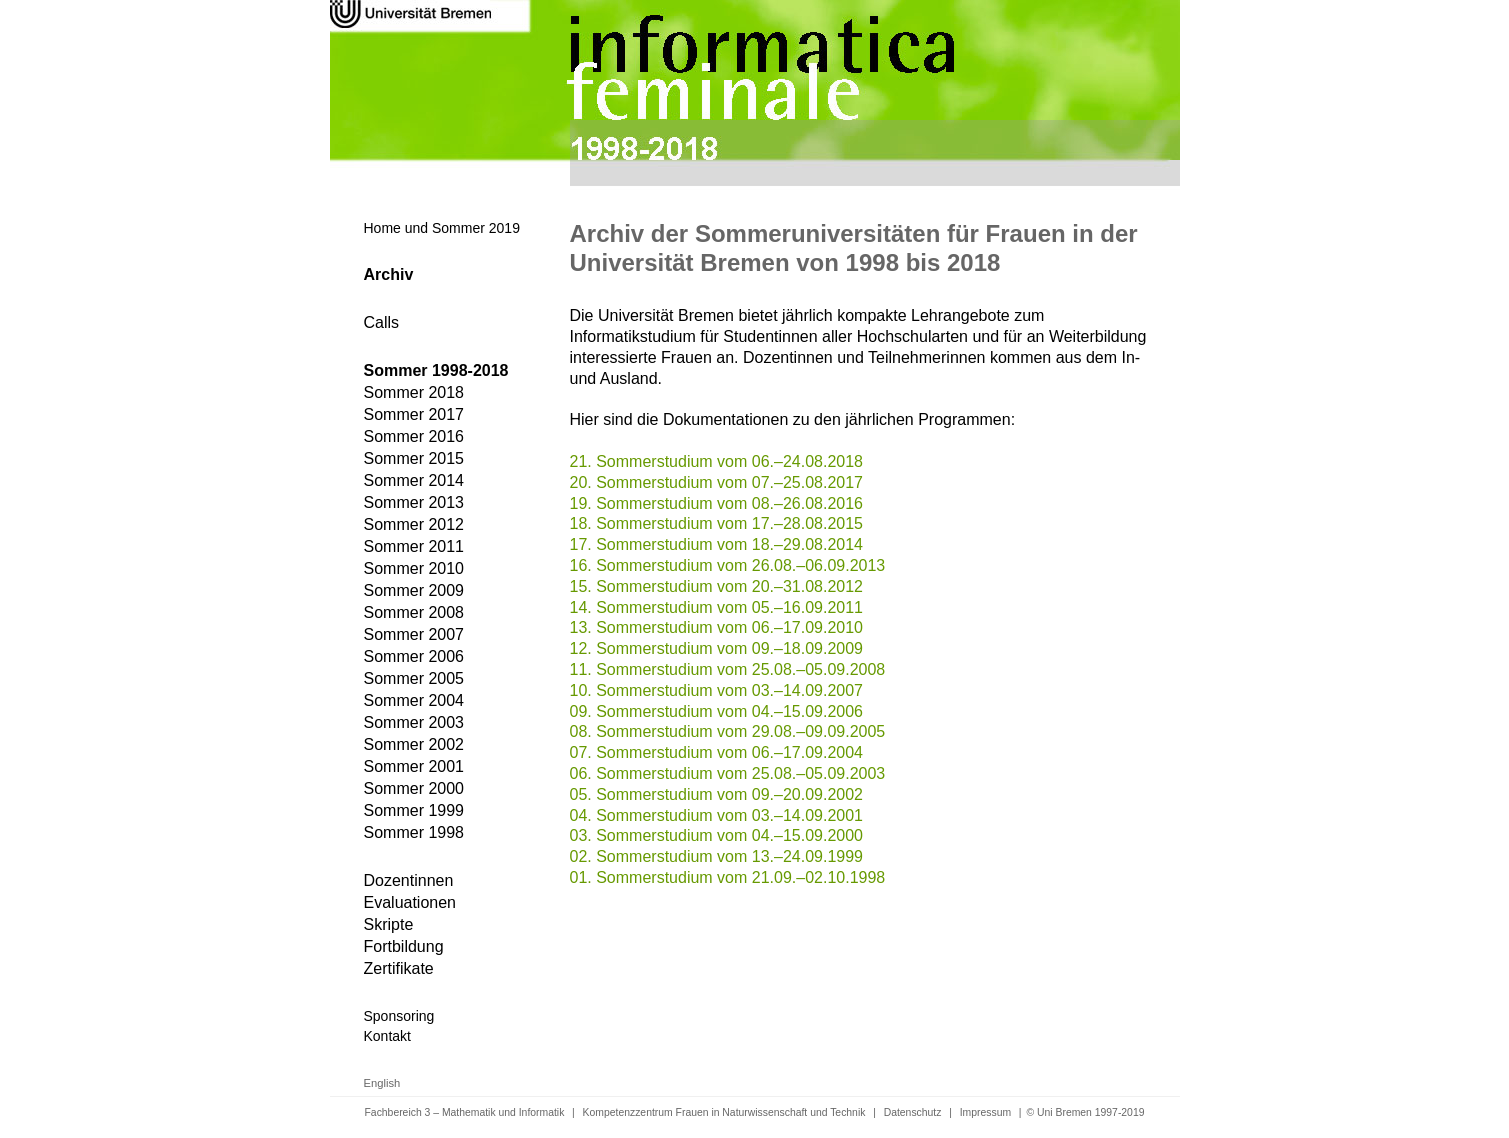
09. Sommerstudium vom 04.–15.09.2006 (717, 711)
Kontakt (387, 1036)
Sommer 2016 (414, 436)
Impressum (985, 1112)
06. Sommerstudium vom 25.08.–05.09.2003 (728, 773)
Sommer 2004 (414, 700)
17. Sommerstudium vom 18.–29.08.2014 (717, 544)
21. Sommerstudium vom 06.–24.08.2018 (717, 461)
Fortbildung (404, 946)
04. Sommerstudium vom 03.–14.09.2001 (717, 815)
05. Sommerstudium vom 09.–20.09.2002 (717, 794)
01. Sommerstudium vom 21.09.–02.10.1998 (728, 877)
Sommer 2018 (414, 392)
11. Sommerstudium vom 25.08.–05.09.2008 (728, 669)
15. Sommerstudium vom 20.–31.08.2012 (717, 586)
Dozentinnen (409, 880)
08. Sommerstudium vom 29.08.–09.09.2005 (728, 731)
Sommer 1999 (414, 810)
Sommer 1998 (414, 832)
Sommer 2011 (414, 546)
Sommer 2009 (414, 590)
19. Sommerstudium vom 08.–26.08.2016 (717, 503)
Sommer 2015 (414, 458)
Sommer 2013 (414, 502)
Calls (382, 322)
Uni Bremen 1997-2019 (1090, 1112)
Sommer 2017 (414, 414)
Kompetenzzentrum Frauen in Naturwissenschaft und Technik (724, 1112)
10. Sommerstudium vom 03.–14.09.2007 (717, 690)
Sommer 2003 (414, 722)
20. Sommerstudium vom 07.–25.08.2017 (717, 482)
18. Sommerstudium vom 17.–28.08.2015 (717, 523)
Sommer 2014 (414, 480)
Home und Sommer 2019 (442, 228)
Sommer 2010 (414, 568)
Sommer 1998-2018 (436, 370)
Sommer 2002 (414, 744)
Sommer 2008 (414, 612)
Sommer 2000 (414, 788)
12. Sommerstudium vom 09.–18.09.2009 (717, 648)
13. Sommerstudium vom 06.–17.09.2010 (717, 627)
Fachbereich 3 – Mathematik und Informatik (465, 1112)
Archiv (389, 274)
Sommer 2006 (414, 656)
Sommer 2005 (414, 678)
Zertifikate (399, 968)
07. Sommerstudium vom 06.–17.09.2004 (717, 752)
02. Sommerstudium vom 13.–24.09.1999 (717, 856)
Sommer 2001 (414, 766)
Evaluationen (410, 902)
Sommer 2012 (414, 524)
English (382, 1083)
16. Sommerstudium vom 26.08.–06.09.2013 (728, 565)
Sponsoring (399, 1016)
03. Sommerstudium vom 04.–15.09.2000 (717, 835)
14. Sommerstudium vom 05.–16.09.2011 (717, 607)
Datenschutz (913, 1112)
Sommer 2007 (414, 634)
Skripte (389, 924)
